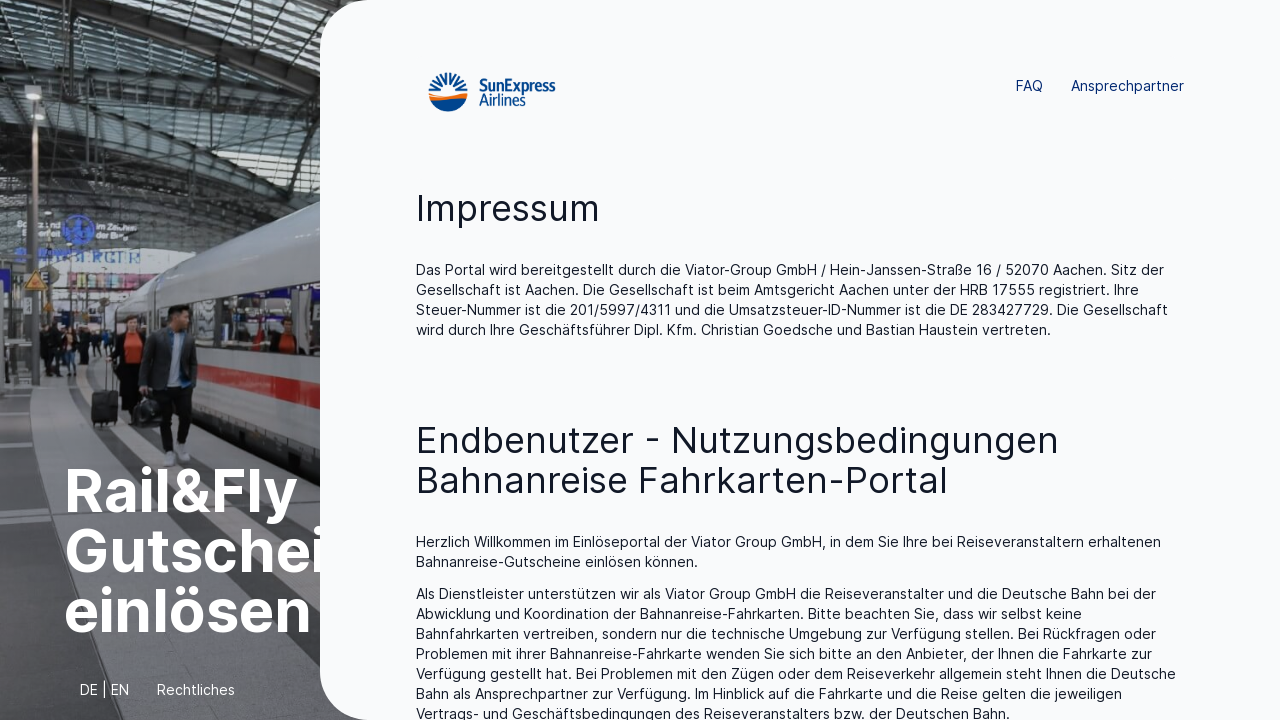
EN (120, 689)
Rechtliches (196, 689)
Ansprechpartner (1127, 85)
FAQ (1029, 85)
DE (89, 689)
